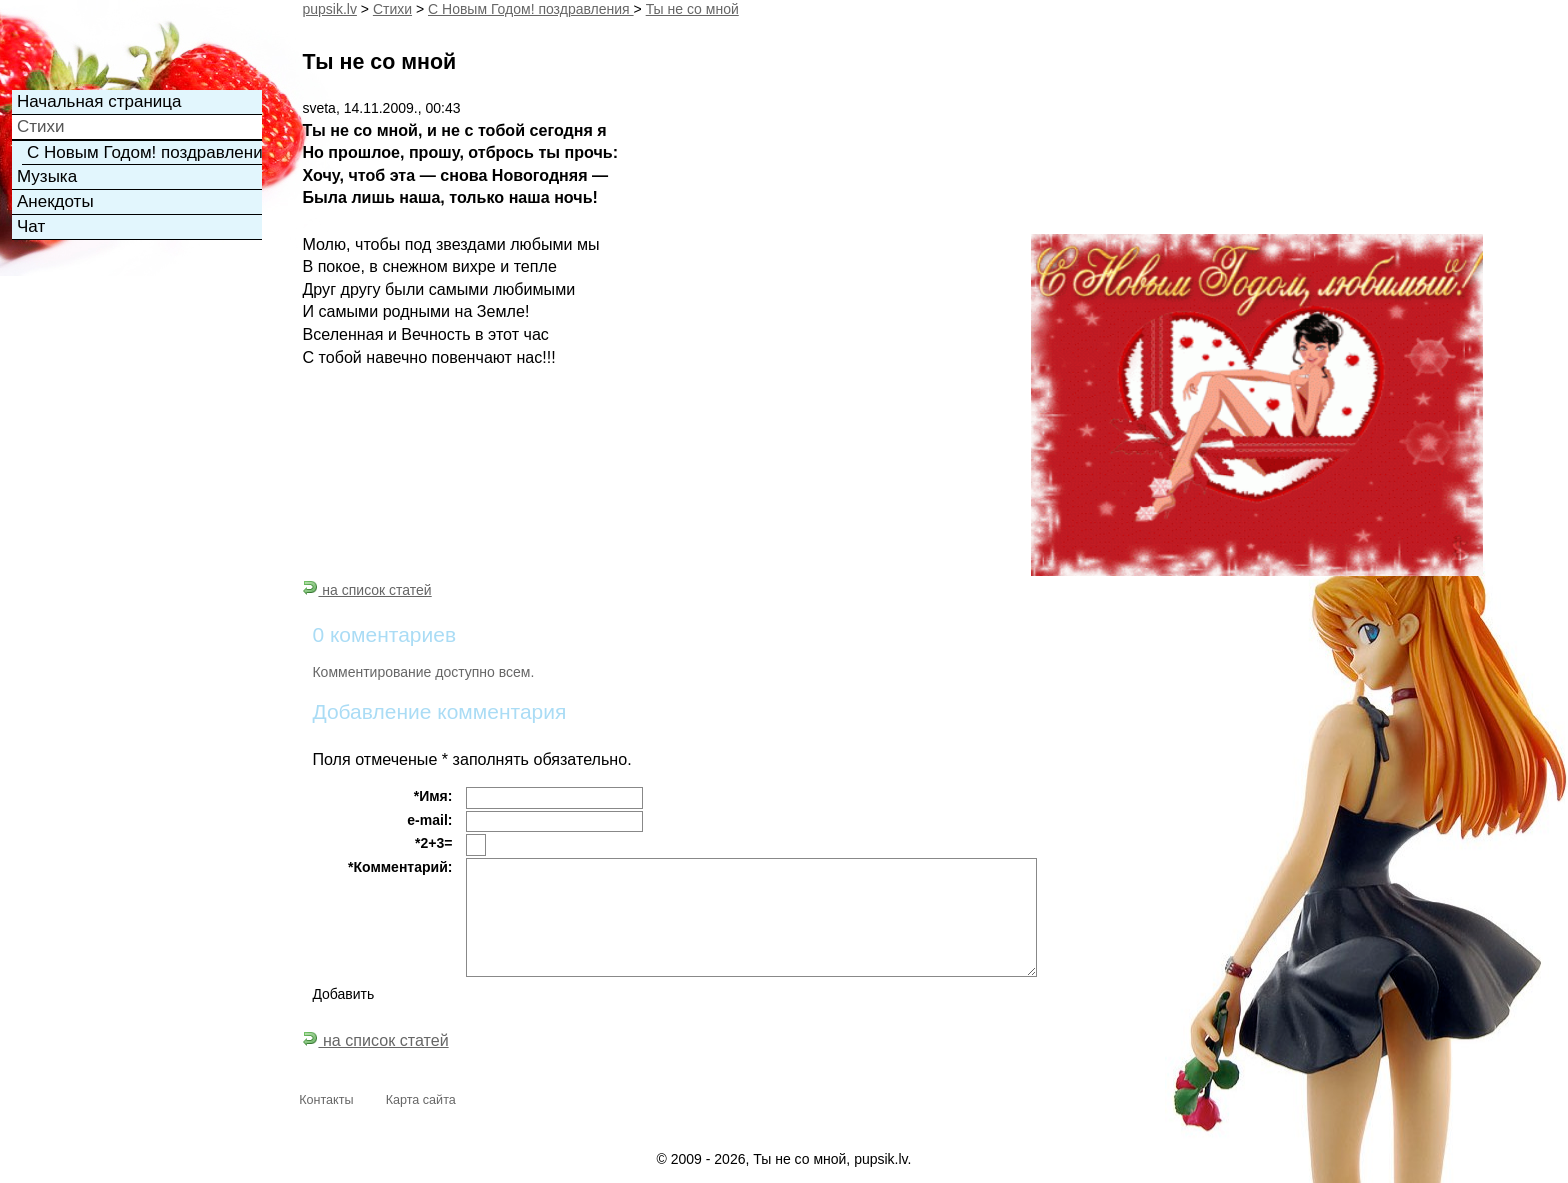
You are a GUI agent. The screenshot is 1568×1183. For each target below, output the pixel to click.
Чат (31, 226)
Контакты (326, 1100)
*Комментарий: (400, 867)
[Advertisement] (112, 376)
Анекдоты (55, 201)
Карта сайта (421, 1100)
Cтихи (392, 9)
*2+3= (433, 843)
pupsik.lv (329, 9)
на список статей (366, 590)
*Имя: (433, 796)
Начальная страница (99, 101)
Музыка (47, 176)
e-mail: (429, 820)
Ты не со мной (692, 9)
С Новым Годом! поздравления (531, 9)
